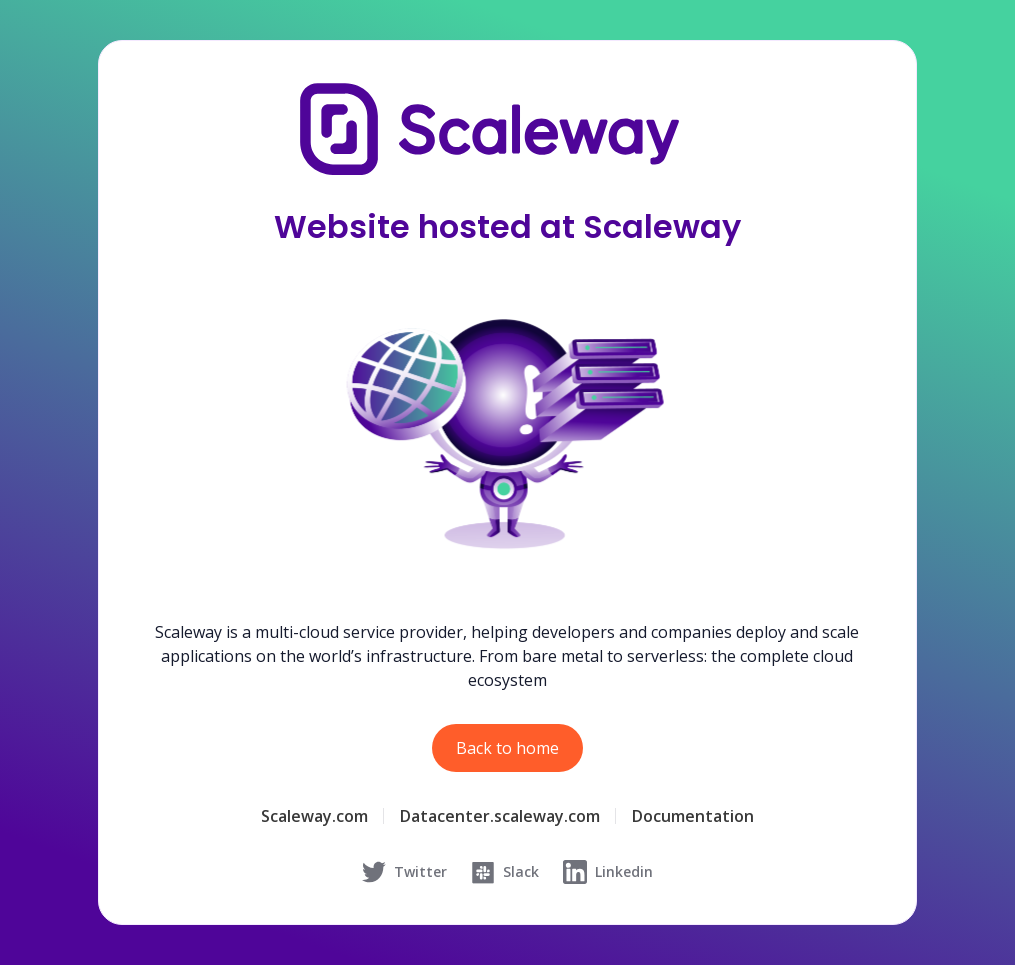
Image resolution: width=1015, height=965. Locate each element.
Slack (505, 872)
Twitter (404, 872)
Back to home (507, 748)
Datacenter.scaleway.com (500, 816)
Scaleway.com (314, 816)
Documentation (693, 816)
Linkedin (608, 872)
